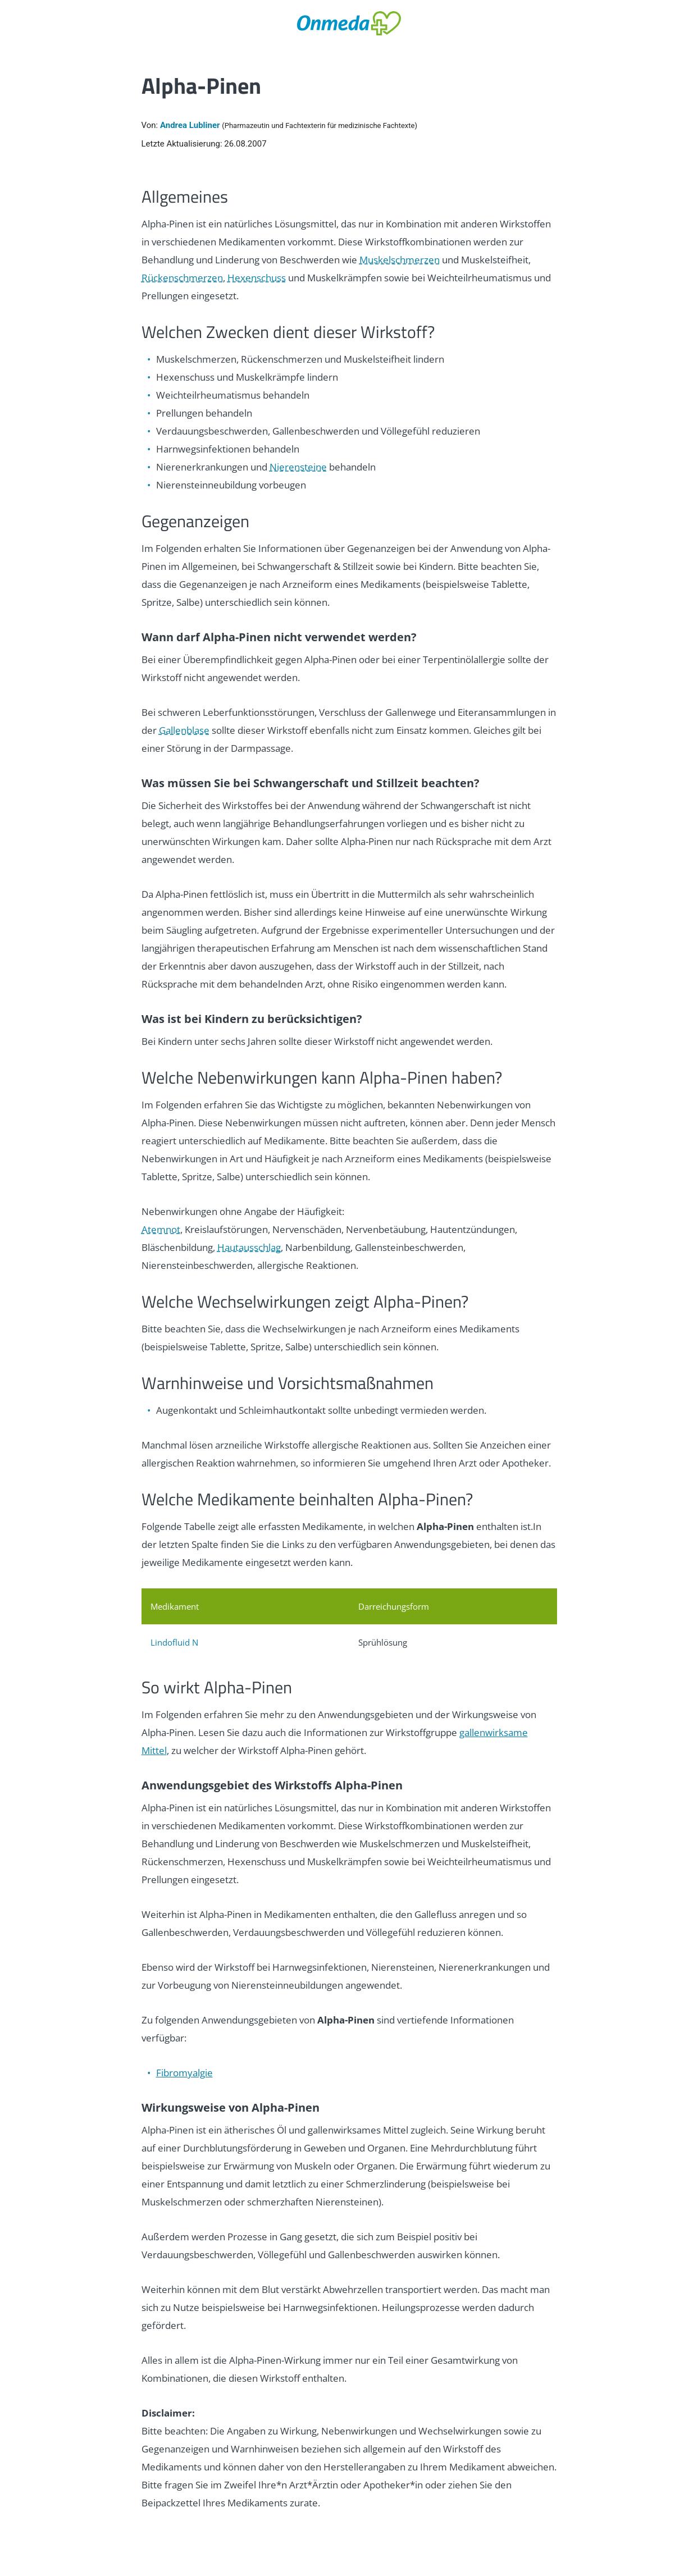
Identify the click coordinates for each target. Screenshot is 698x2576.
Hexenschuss (256, 277)
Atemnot (161, 1229)
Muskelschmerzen (399, 259)
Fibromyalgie (184, 2072)
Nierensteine (298, 466)
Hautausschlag (249, 1247)
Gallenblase (184, 730)
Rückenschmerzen (182, 277)
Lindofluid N (174, 1642)
